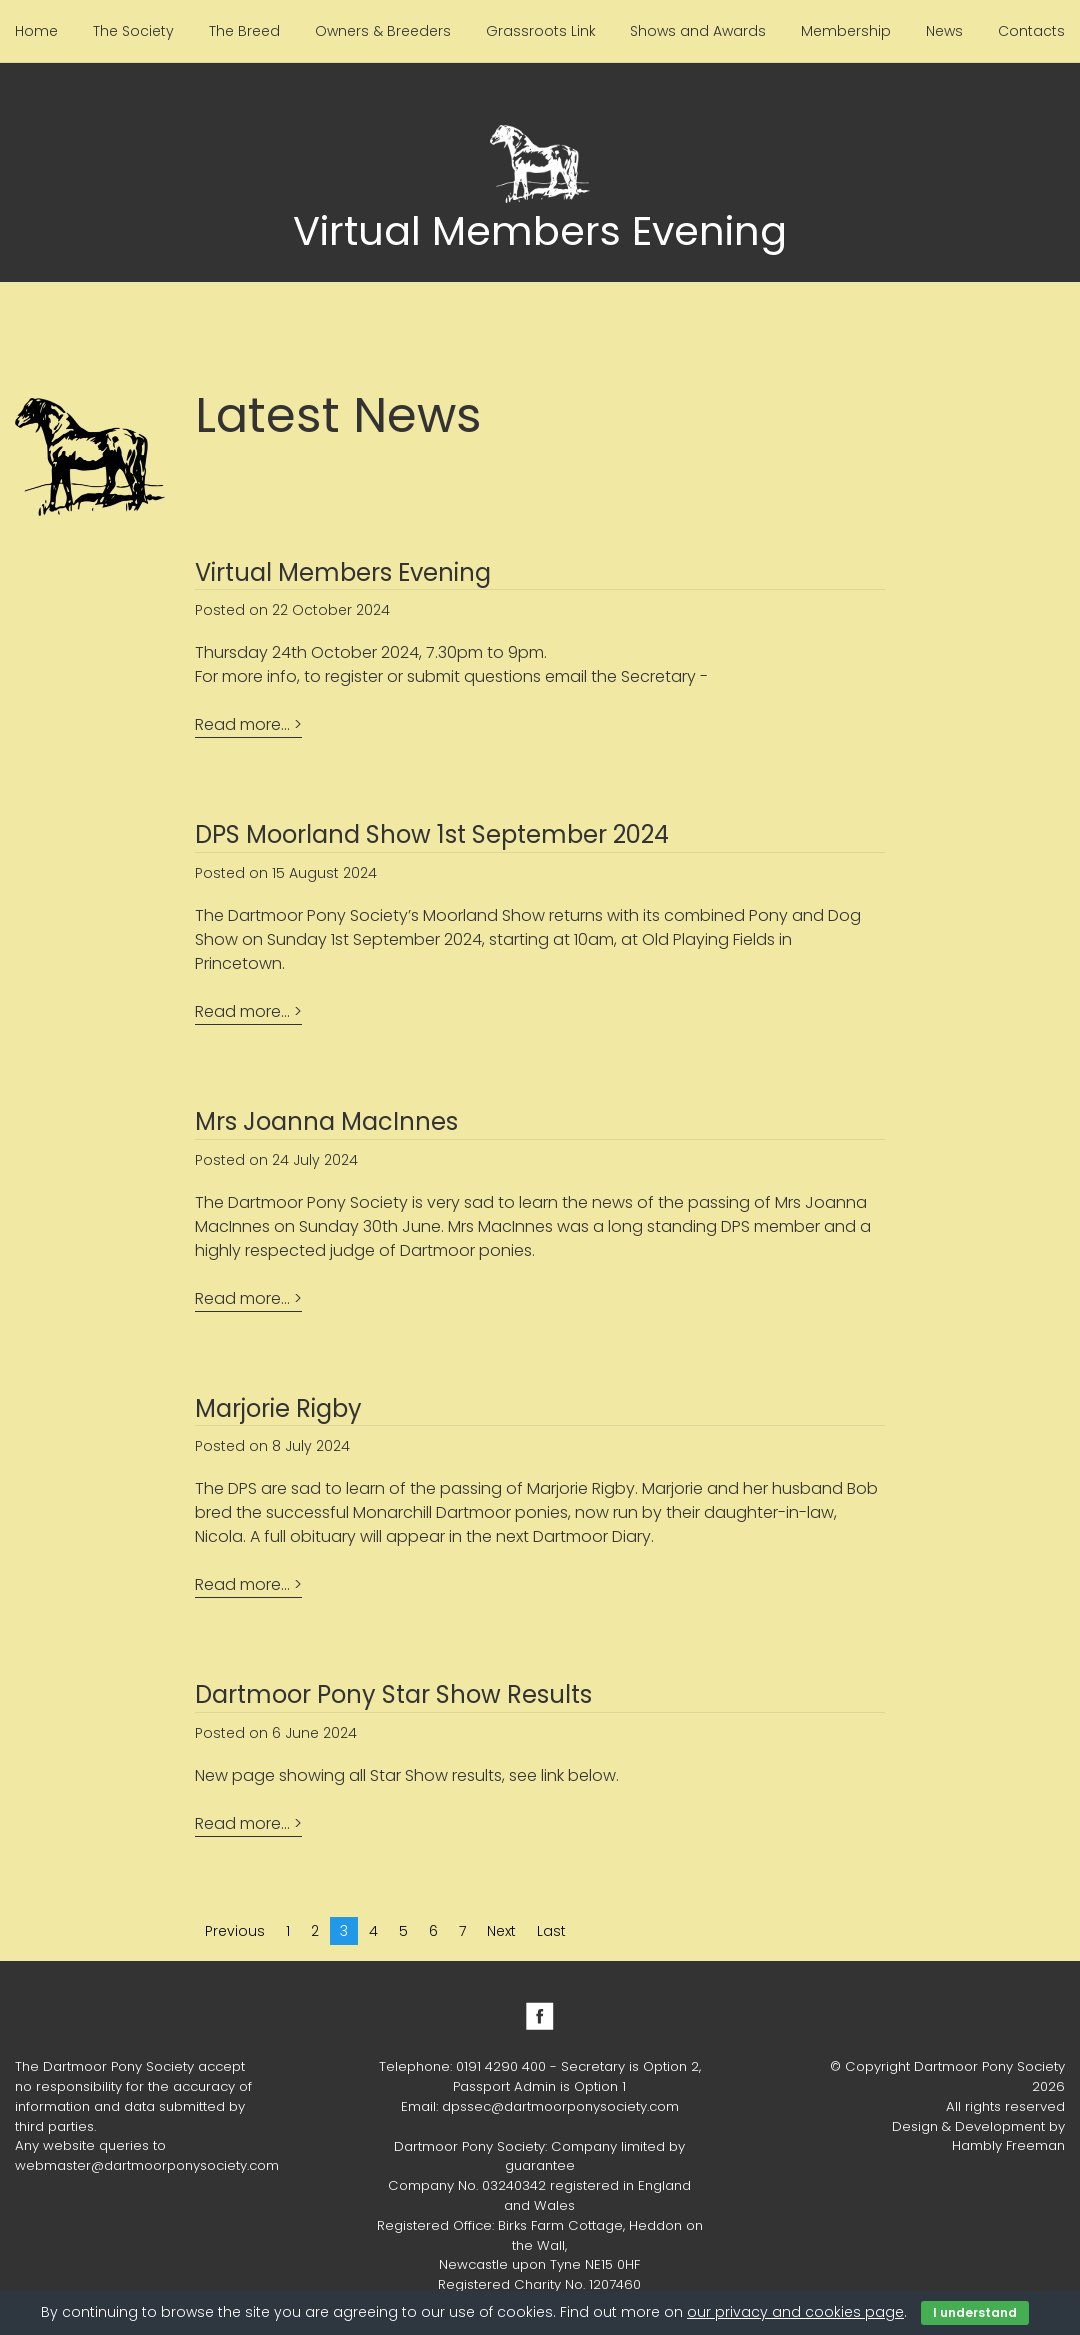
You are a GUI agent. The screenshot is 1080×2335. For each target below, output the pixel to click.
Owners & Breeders (383, 31)
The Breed (244, 31)
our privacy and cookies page (795, 2312)
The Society (133, 31)
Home (36, 31)
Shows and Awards (698, 31)
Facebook (540, 2016)
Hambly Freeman (1008, 2145)
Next (501, 1931)
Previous (235, 1931)
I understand (975, 2312)
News (944, 31)
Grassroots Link (541, 31)
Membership (846, 31)
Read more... (242, 724)
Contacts (1031, 31)
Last (551, 1931)
